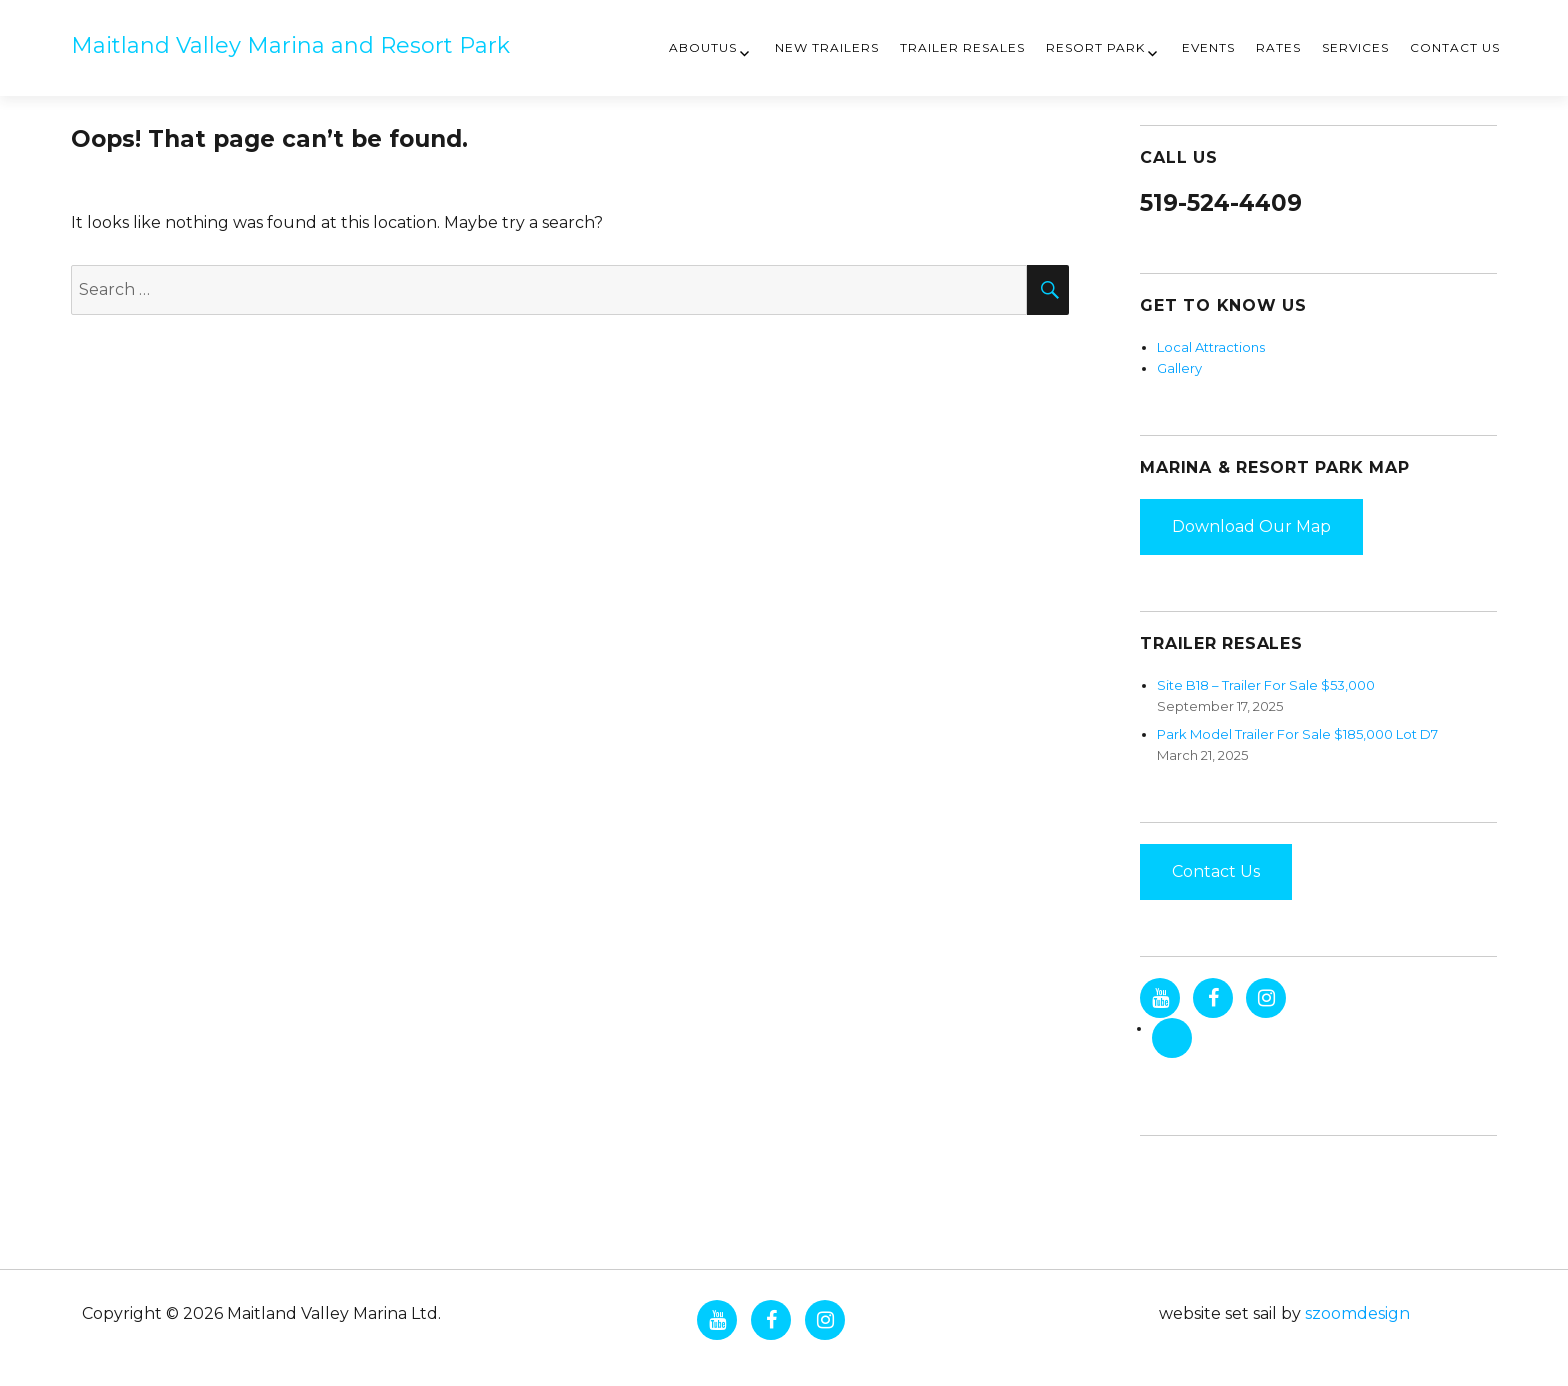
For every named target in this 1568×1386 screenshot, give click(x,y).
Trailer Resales (962, 47)
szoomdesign (1357, 1313)
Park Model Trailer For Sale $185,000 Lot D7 (1297, 734)
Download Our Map (1251, 526)
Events (1208, 47)
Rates (1278, 47)
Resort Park (1095, 47)
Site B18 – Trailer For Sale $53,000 (1266, 685)
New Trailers (827, 47)
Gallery (1179, 368)
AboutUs (703, 47)
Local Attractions (1211, 347)
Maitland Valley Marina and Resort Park (290, 45)
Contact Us (1455, 47)
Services (1355, 47)
